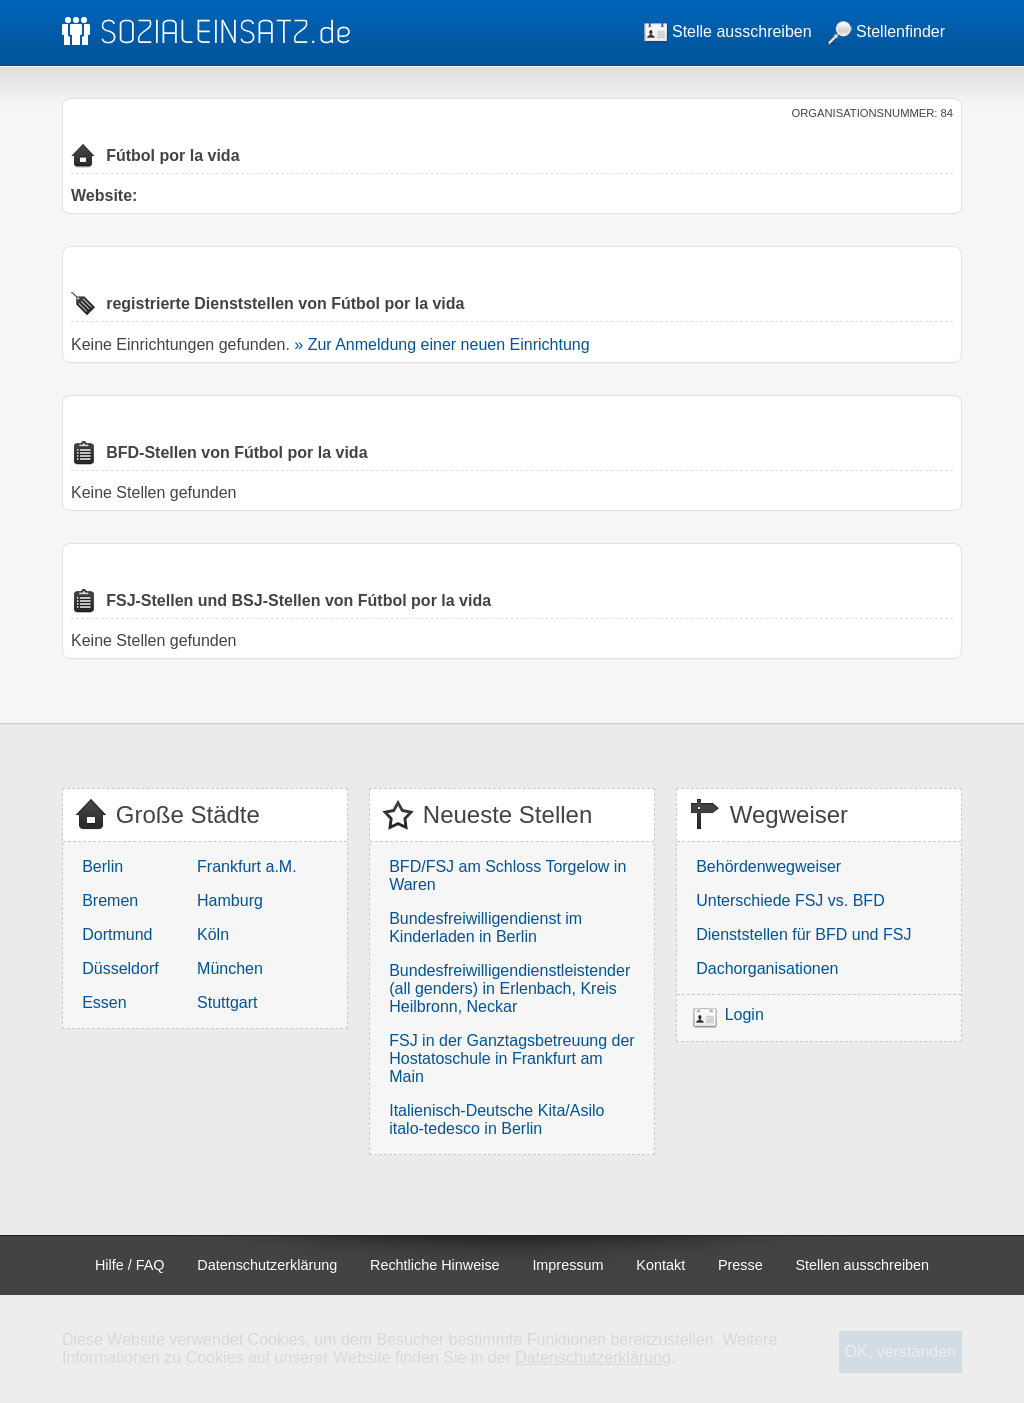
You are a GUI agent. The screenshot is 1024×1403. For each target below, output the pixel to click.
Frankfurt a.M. (247, 866)
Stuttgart (227, 1002)
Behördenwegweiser (768, 866)
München (230, 968)
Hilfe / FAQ (130, 1265)
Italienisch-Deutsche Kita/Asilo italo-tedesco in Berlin (496, 1119)
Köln (213, 934)
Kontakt (660, 1265)
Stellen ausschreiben (863, 1265)
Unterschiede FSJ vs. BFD (790, 900)
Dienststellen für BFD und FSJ (803, 934)
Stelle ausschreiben (728, 31)
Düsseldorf (120, 968)
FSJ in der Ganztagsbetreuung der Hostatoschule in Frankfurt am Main (511, 1058)
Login (744, 1015)
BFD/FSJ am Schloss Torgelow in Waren (507, 875)
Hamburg (230, 900)
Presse (740, 1265)
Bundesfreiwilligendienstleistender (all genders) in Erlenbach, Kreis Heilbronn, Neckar (509, 988)
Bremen (110, 900)
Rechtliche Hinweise (435, 1265)
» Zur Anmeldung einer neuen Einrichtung (441, 344)
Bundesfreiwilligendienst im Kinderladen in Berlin (485, 927)
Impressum (567, 1265)
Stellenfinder (886, 31)
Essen (104, 1002)
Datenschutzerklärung (267, 1265)
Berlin (102, 866)
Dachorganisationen (767, 968)
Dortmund (117, 934)
